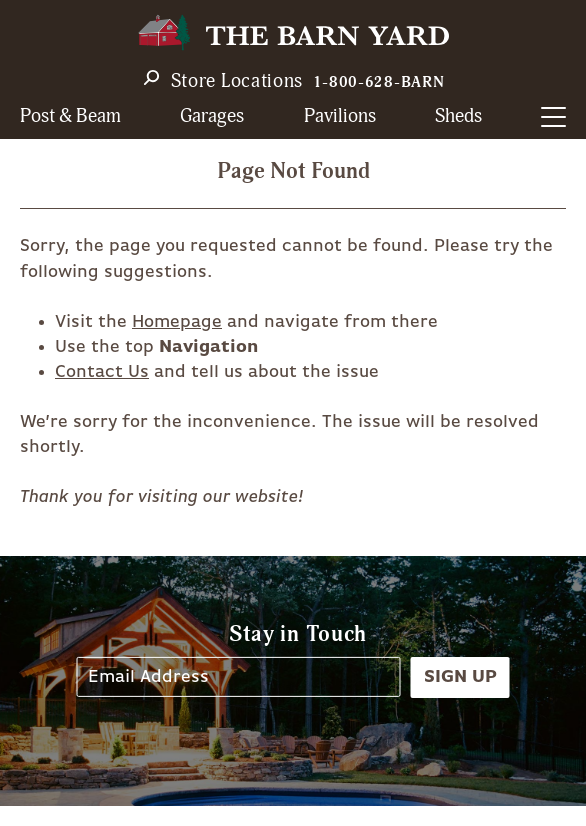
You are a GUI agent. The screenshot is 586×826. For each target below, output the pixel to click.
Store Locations (237, 81)
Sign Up (460, 677)
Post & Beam (70, 116)
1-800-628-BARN (379, 82)
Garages (212, 116)
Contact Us (102, 372)
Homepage (177, 322)
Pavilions (340, 116)
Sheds (458, 116)
